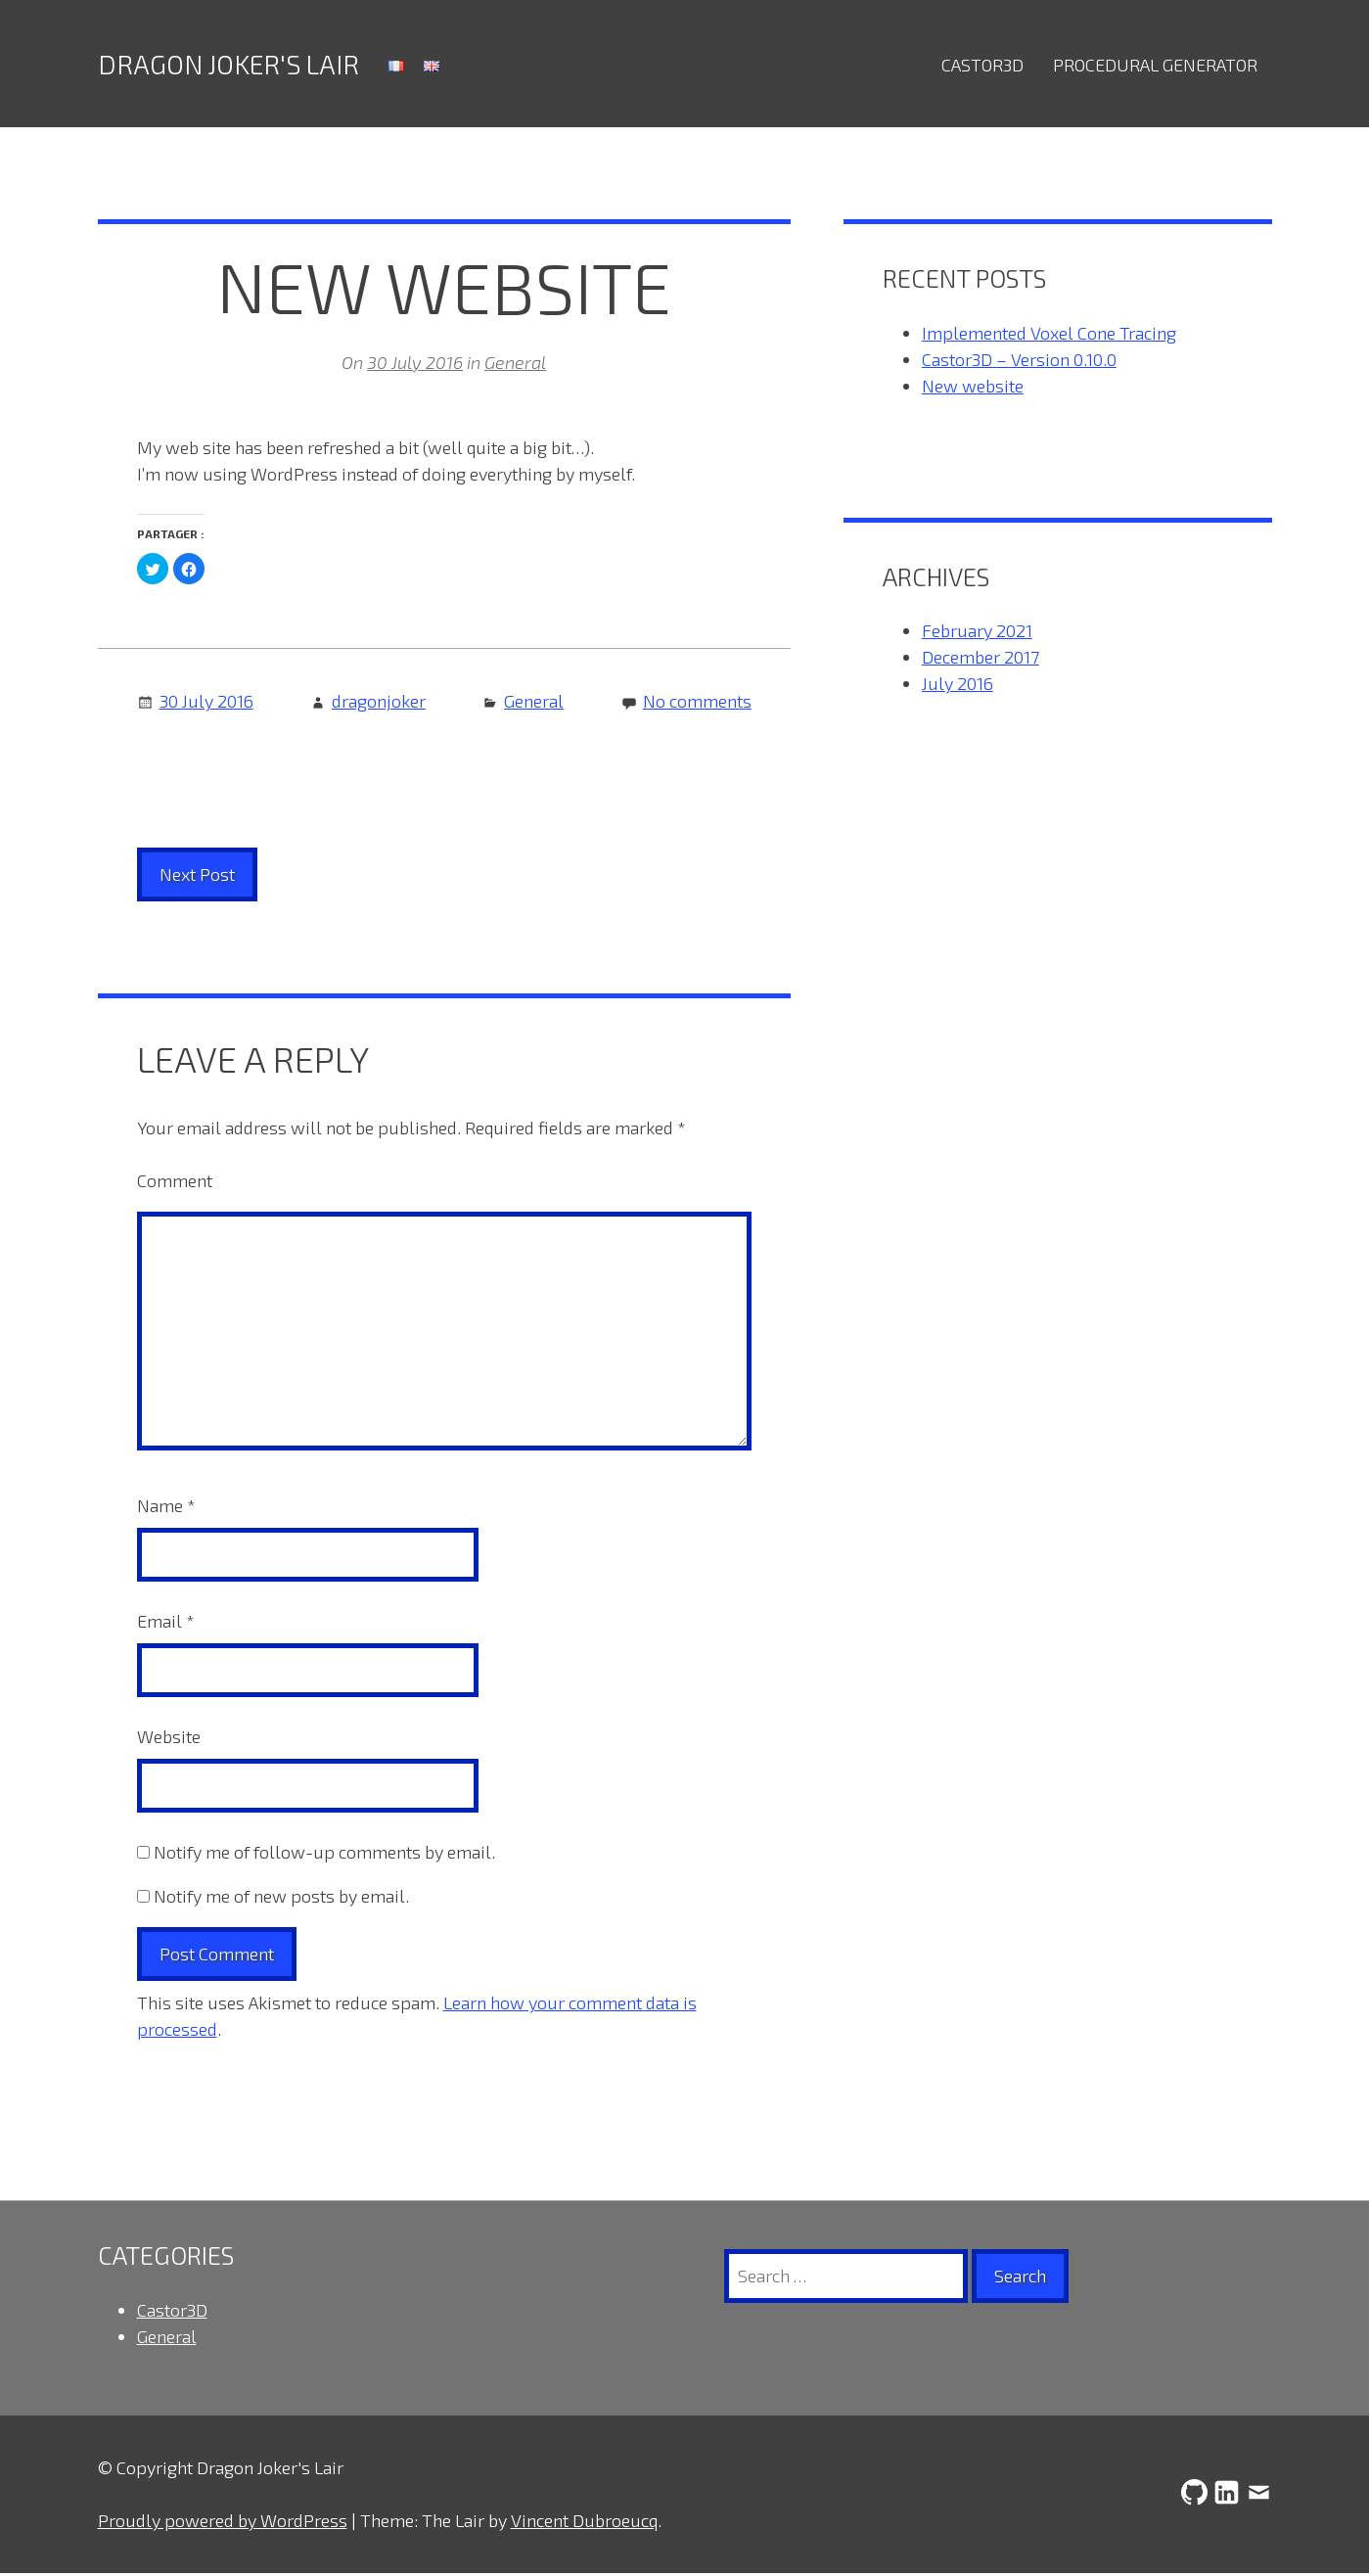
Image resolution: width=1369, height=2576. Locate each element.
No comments (697, 703)
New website (973, 388)
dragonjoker (379, 703)
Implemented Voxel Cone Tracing (1049, 335)
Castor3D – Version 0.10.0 (1019, 362)
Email (166, 1623)
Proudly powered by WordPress (222, 2523)
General (515, 365)
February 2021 (977, 633)
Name (166, 1508)
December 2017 (980, 659)
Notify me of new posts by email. (281, 1898)
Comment (174, 1183)
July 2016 (957, 686)
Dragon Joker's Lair (228, 64)
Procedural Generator (1155, 64)
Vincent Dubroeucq (584, 2523)
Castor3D (982, 64)
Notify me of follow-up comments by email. (324, 1854)
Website (169, 1739)
